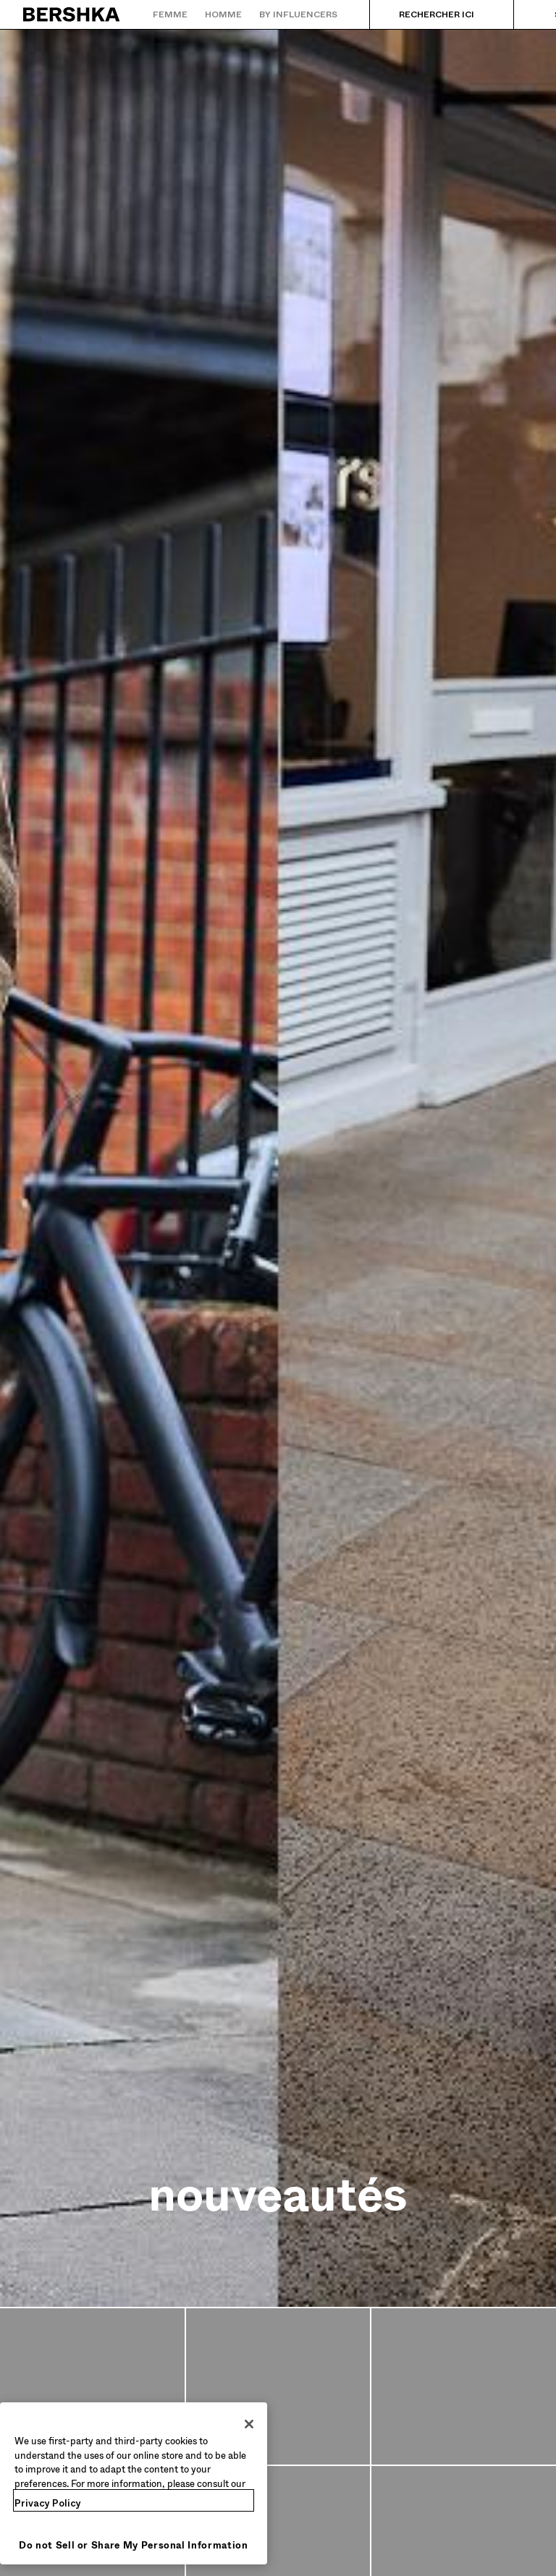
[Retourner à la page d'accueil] (72, 14)
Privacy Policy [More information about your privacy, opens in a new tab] (47, 2503)
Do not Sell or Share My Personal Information (133, 2545)
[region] (133, 2483)
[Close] (249, 2424)
